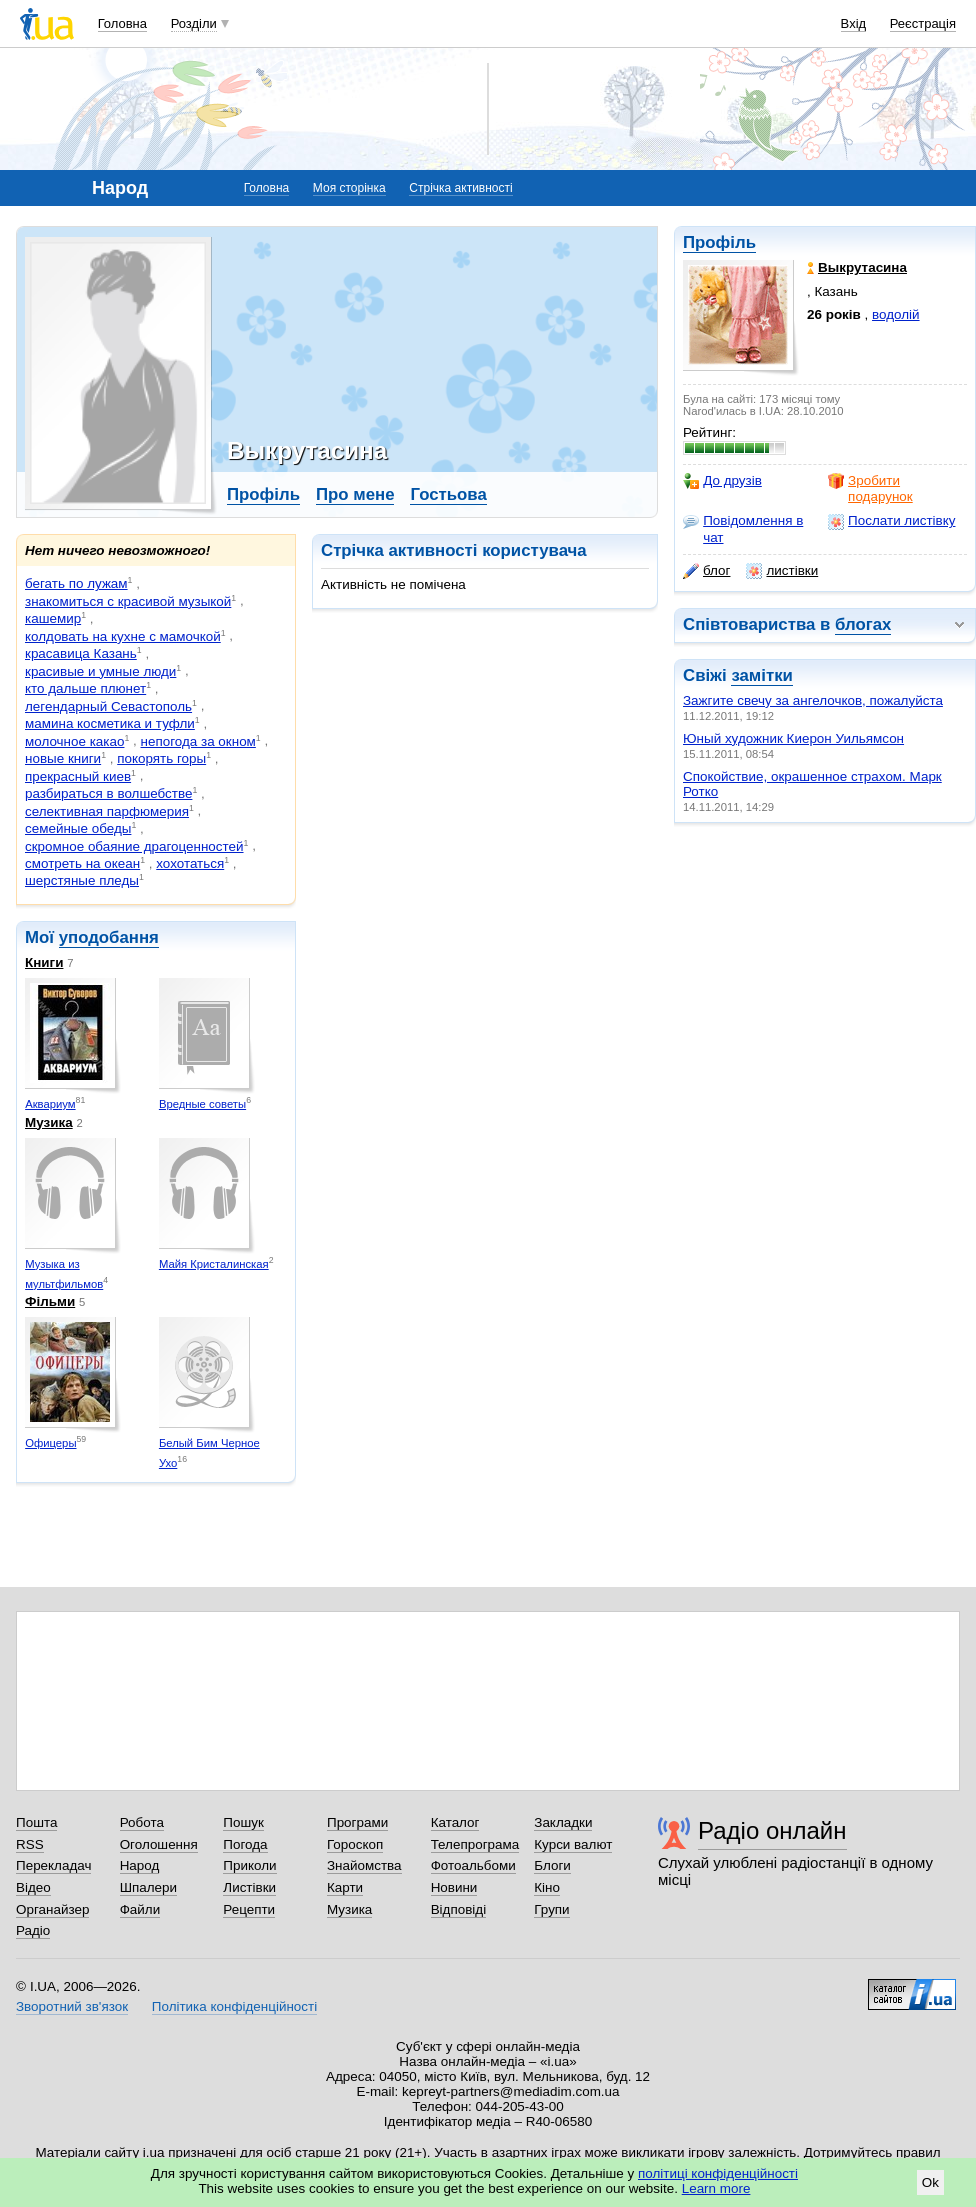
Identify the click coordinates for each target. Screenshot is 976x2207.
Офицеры (50, 1443)
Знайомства (364, 1865)
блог (706, 571)
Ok (930, 2182)
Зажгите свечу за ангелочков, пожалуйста (813, 700)
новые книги (63, 758)
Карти (345, 1887)
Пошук (243, 1822)
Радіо (33, 1930)
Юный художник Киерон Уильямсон (793, 738)
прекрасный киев (78, 776)
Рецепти (249, 1909)
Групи (551, 1909)
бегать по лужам (76, 583)
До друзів (722, 481)
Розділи (194, 23)
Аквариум (50, 1104)
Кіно (547, 1887)
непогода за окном (198, 741)
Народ (140, 1865)
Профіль (719, 242)
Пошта (36, 1822)
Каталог (455, 1822)
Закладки (563, 1822)
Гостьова (448, 494)
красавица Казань (81, 653)
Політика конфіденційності (234, 2006)
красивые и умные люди (100, 671)
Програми (357, 1822)
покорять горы (161, 758)
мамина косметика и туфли (110, 723)
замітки (762, 675)
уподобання (109, 937)
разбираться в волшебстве (108, 793)
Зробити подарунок (870, 488)
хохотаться (190, 863)
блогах (863, 624)
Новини (454, 1887)
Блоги (552, 1865)
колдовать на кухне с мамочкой (123, 636)
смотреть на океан (82, 863)
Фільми (50, 1301)
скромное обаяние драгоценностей (134, 846)
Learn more (716, 2188)
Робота (142, 1822)
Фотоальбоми (473, 1865)
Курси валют (573, 1844)
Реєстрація (923, 23)
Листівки (249, 1887)
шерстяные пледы (82, 880)
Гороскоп (355, 1844)
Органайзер (52, 1909)
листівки (782, 571)
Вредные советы (202, 1104)
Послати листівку (891, 521)
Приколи (249, 1865)
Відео (33, 1887)
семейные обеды (78, 828)
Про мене (355, 494)
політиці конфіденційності (718, 2173)
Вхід (854, 23)
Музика (49, 1122)
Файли (140, 1909)
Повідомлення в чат (743, 528)
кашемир (53, 618)
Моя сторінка (349, 188)
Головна (122, 23)
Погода (245, 1844)
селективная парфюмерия (107, 811)
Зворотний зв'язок (72, 2006)
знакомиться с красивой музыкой (128, 601)
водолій (896, 314)
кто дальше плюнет (85, 688)
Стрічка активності (460, 188)
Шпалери (148, 1887)
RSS (30, 1844)
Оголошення (159, 1844)
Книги (44, 962)
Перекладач (53, 1865)
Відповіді (459, 1909)
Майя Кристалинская (214, 1264)
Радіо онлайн (772, 1830)
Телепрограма (475, 1844)
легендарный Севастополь (108, 706)
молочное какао (74, 741)
